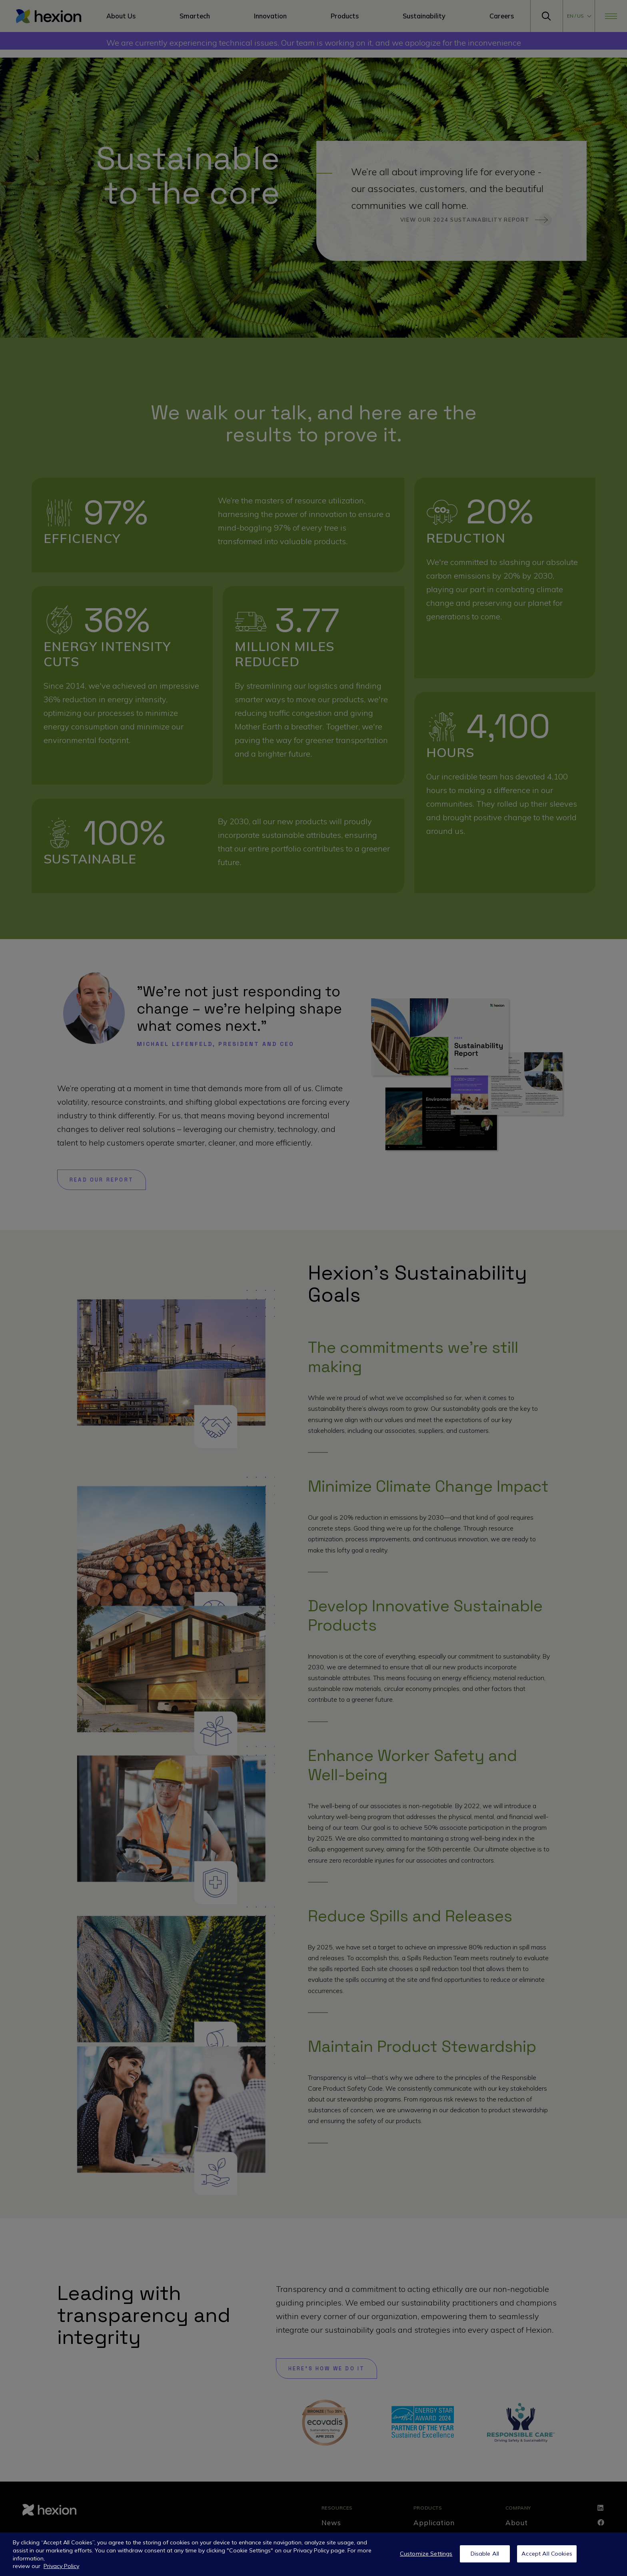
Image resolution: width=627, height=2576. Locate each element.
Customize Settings (426, 2554)
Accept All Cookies (546, 2554)
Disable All (485, 2554)
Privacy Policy (61, 2566)
